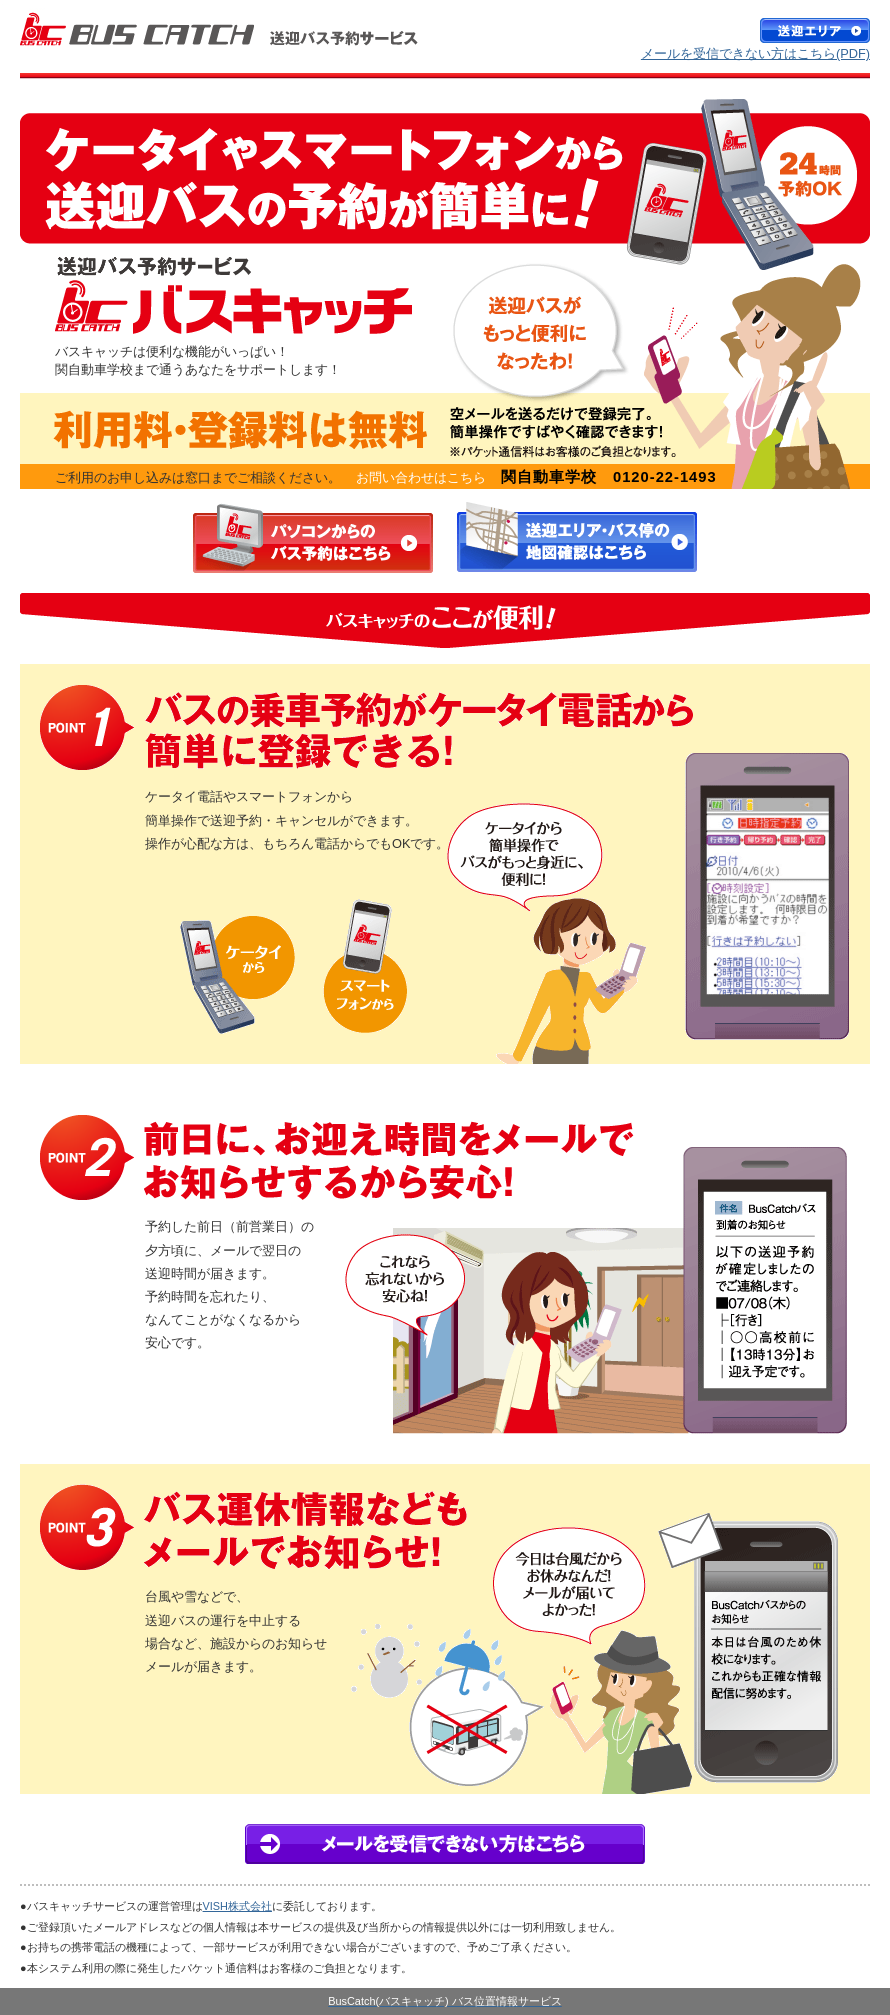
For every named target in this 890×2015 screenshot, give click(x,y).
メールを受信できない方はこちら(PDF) (755, 53)
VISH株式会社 (237, 1906)
